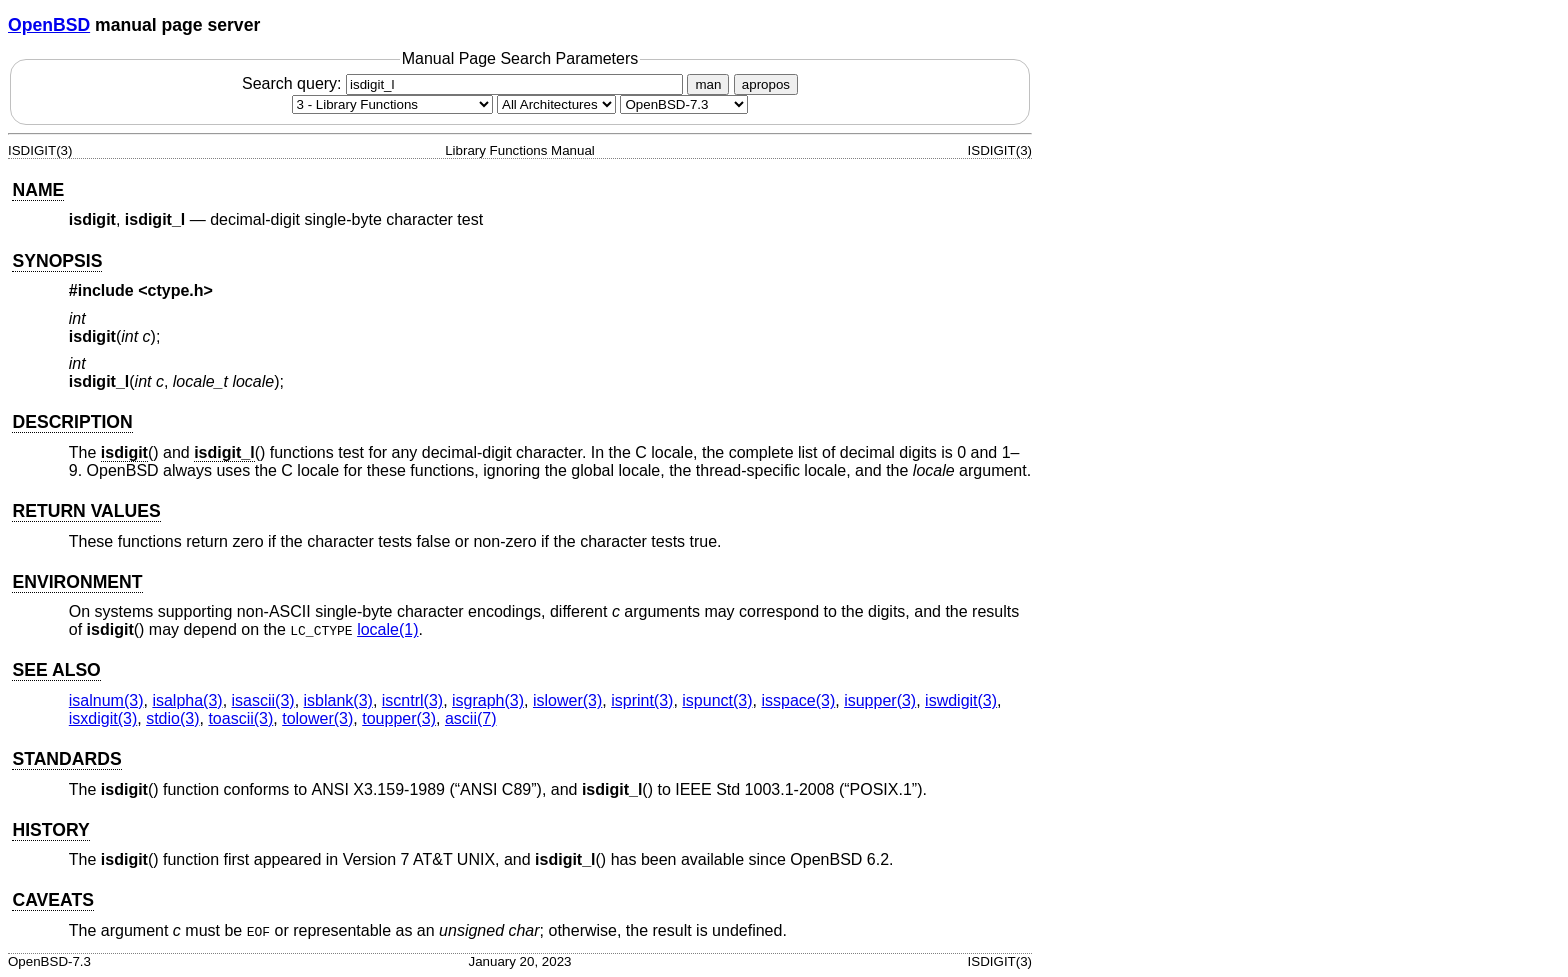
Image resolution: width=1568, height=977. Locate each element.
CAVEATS (52, 900)
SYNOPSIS (57, 261)
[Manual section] (392, 104)
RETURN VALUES (86, 511)
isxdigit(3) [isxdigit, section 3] (103, 718)
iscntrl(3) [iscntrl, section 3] (412, 700)
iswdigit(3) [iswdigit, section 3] (961, 700)
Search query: (465, 83)
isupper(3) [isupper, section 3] (880, 700)
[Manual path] (684, 104)
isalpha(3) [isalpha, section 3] (187, 700)
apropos (766, 84)
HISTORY (50, 830)
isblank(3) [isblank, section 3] (338, 700)
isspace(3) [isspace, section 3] (798, 700)
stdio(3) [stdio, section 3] (172, 718)
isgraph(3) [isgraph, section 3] (488, 700)
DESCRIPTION (72, 422)
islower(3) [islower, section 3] (567, 700)
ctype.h (176, 290)
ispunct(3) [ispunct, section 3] (717, 700)
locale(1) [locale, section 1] (387, 629)
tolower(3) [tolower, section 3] (317, 718)
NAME (38, 190)
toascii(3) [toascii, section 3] (240, 718)
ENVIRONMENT (77, 582)
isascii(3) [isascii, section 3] (263, 700)
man (708, 84)
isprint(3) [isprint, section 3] (642, 700)
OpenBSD (49, 25)
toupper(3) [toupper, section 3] (399, 718)
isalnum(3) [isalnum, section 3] (106, 700)
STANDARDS (66, 759)
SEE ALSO (56, 670)
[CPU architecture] (556, 104)
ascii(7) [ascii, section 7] (471, 718)
